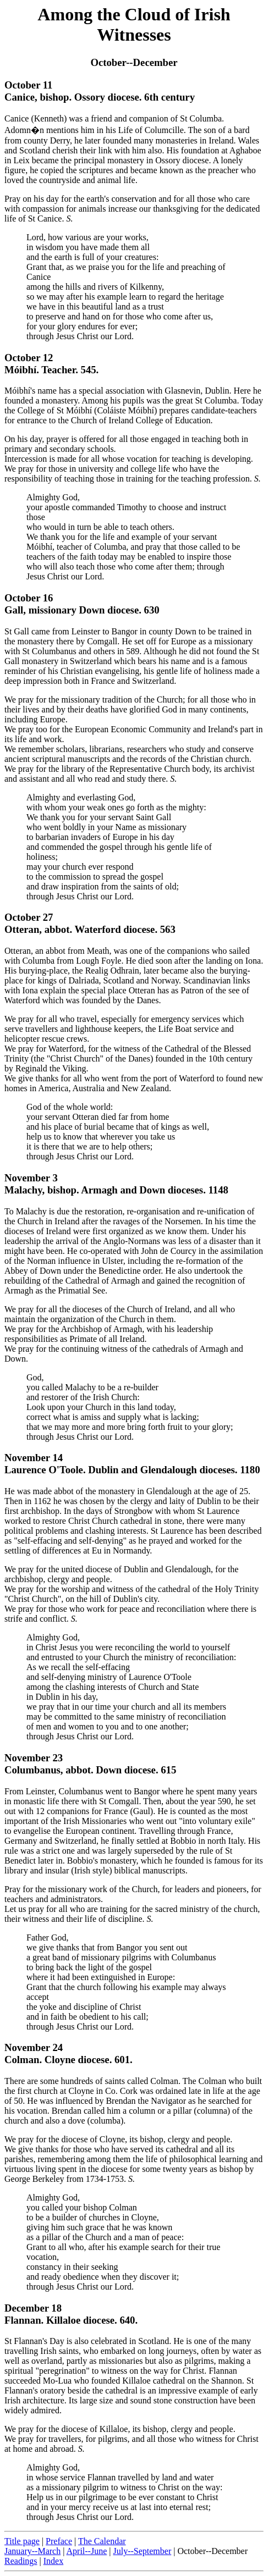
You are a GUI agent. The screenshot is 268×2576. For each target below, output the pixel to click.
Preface (59, 2541)
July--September (142, 2551)
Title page (22, 2541)
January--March (32, 2551)
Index (53, 2561)
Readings (20, 2561)
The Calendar (102, 2541)
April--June (87, 2551)
